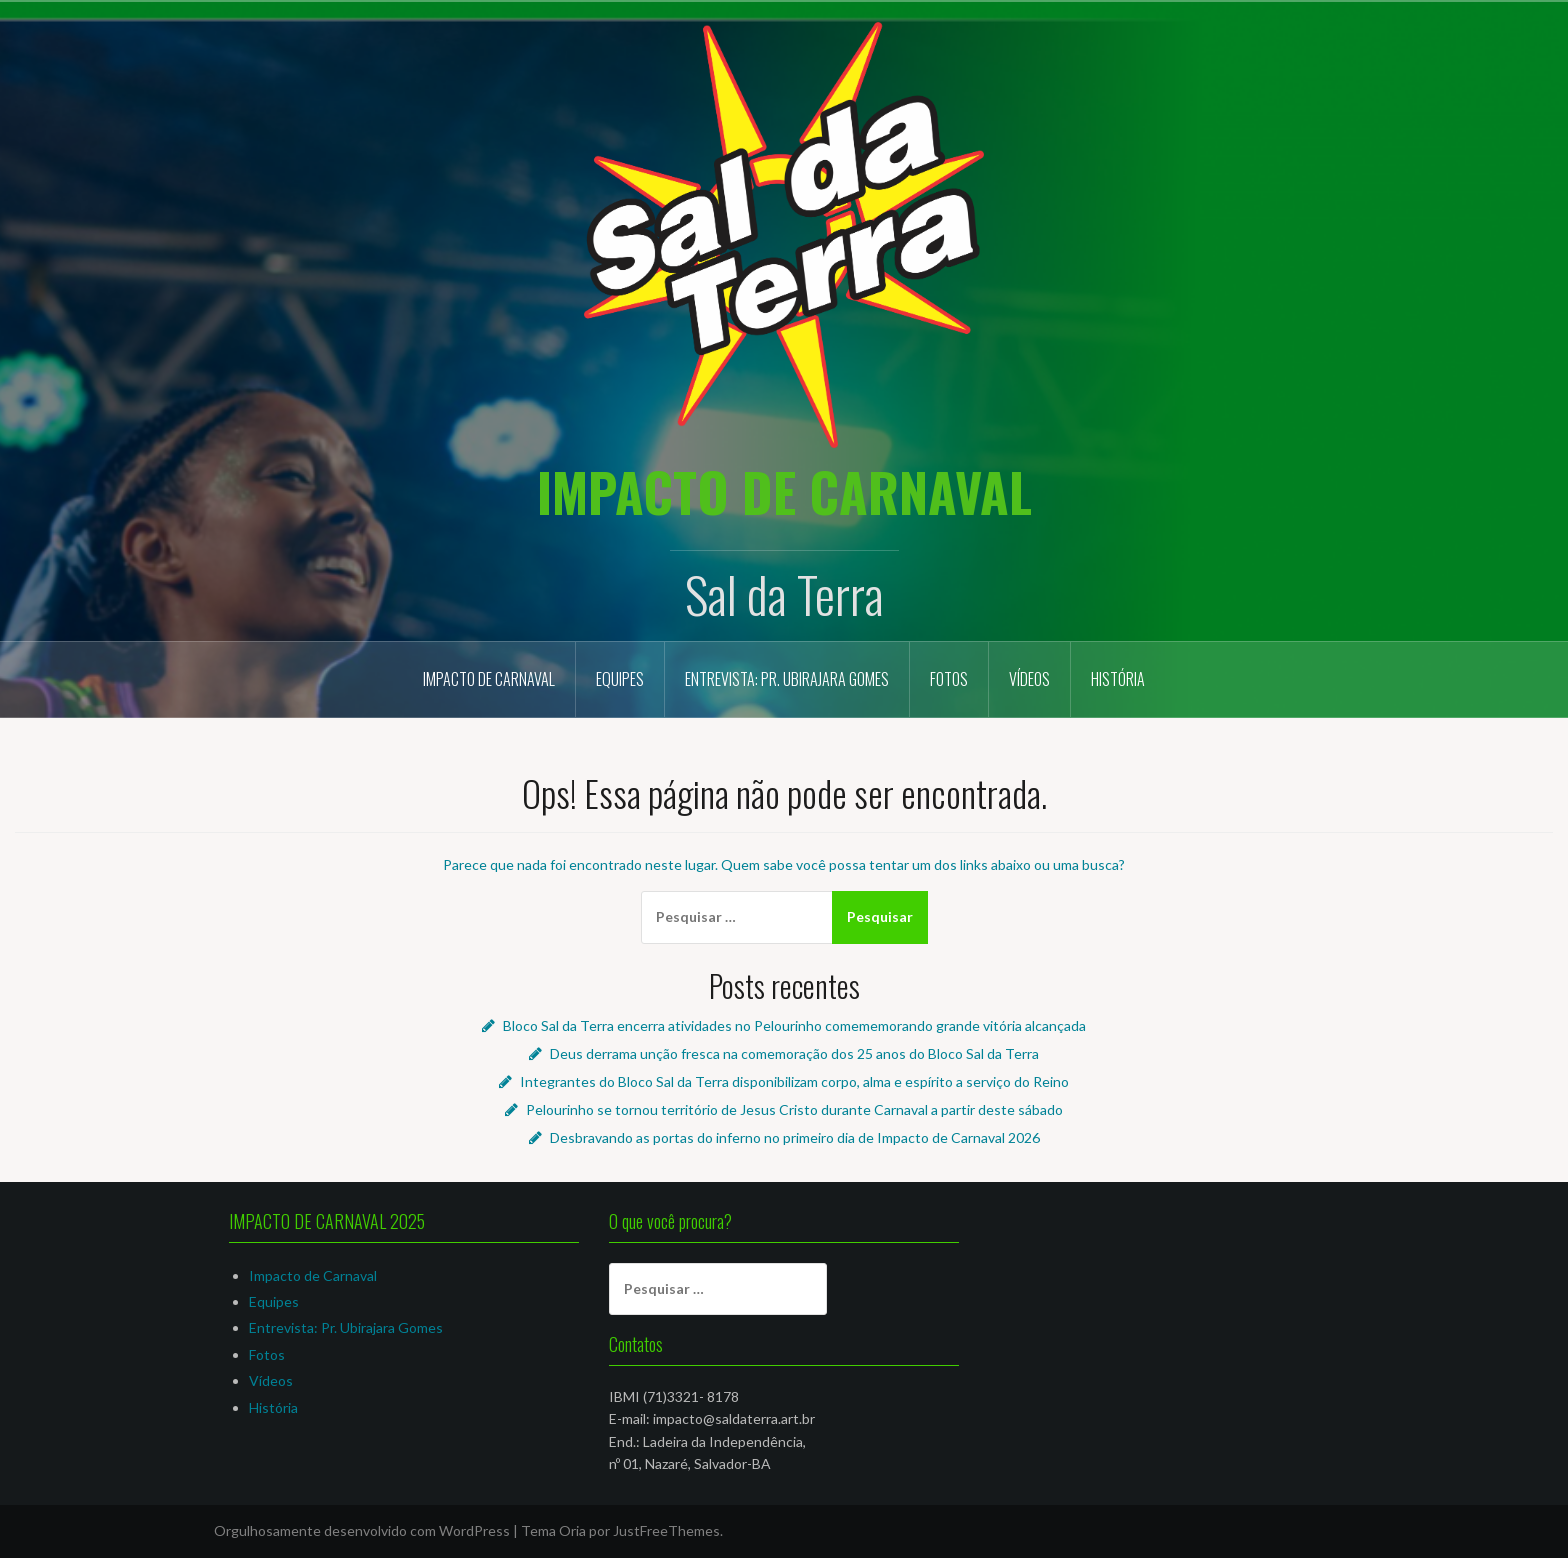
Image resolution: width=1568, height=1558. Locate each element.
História (1118, 679)
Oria (572, 1530)
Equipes (620, 679)
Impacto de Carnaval (489, 679)
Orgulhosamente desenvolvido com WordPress (362, 1530)
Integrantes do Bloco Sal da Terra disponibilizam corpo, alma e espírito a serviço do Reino (794, 1081)
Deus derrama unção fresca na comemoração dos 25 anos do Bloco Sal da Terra (794, 1053)
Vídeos (1029, 679)
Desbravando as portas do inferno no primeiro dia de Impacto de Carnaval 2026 (795, 1137)
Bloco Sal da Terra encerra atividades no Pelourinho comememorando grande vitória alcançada (794, 1025)
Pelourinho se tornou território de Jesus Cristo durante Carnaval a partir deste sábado (794, 1109)
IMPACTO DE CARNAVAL (784, 491)
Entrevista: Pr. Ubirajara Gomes (787, 679)
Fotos (949, 679)
